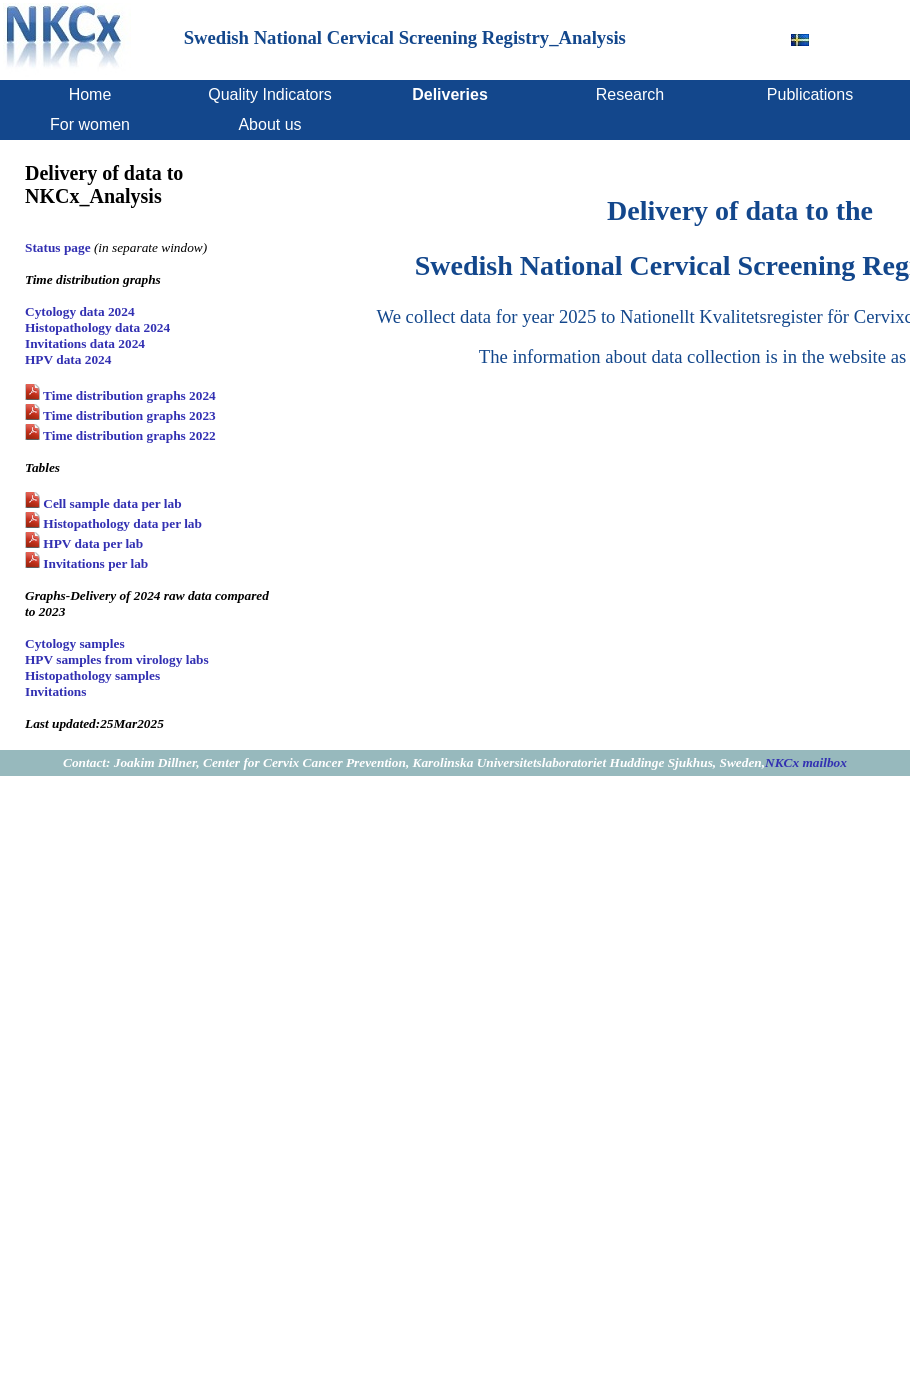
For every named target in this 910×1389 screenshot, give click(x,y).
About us (269, 124)
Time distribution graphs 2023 (128, 415)
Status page (59, 247)
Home (90, 94)
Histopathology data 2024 (97, 327)
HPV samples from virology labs (117, 659)
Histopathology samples (92, 675)
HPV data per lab (91, 543)
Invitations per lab (94, 563)
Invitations (55, 691)
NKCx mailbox (806, 762)
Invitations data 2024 (85, 343)
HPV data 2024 (68, 359)
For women (90, 124)
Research (630, 94)
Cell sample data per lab (111, 503)
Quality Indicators (270, 94)
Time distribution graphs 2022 (128, 435)
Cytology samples (75, 643)
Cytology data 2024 (80, 311)
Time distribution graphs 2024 (128, 395)
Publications (810, 94)
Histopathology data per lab (121, 523)
